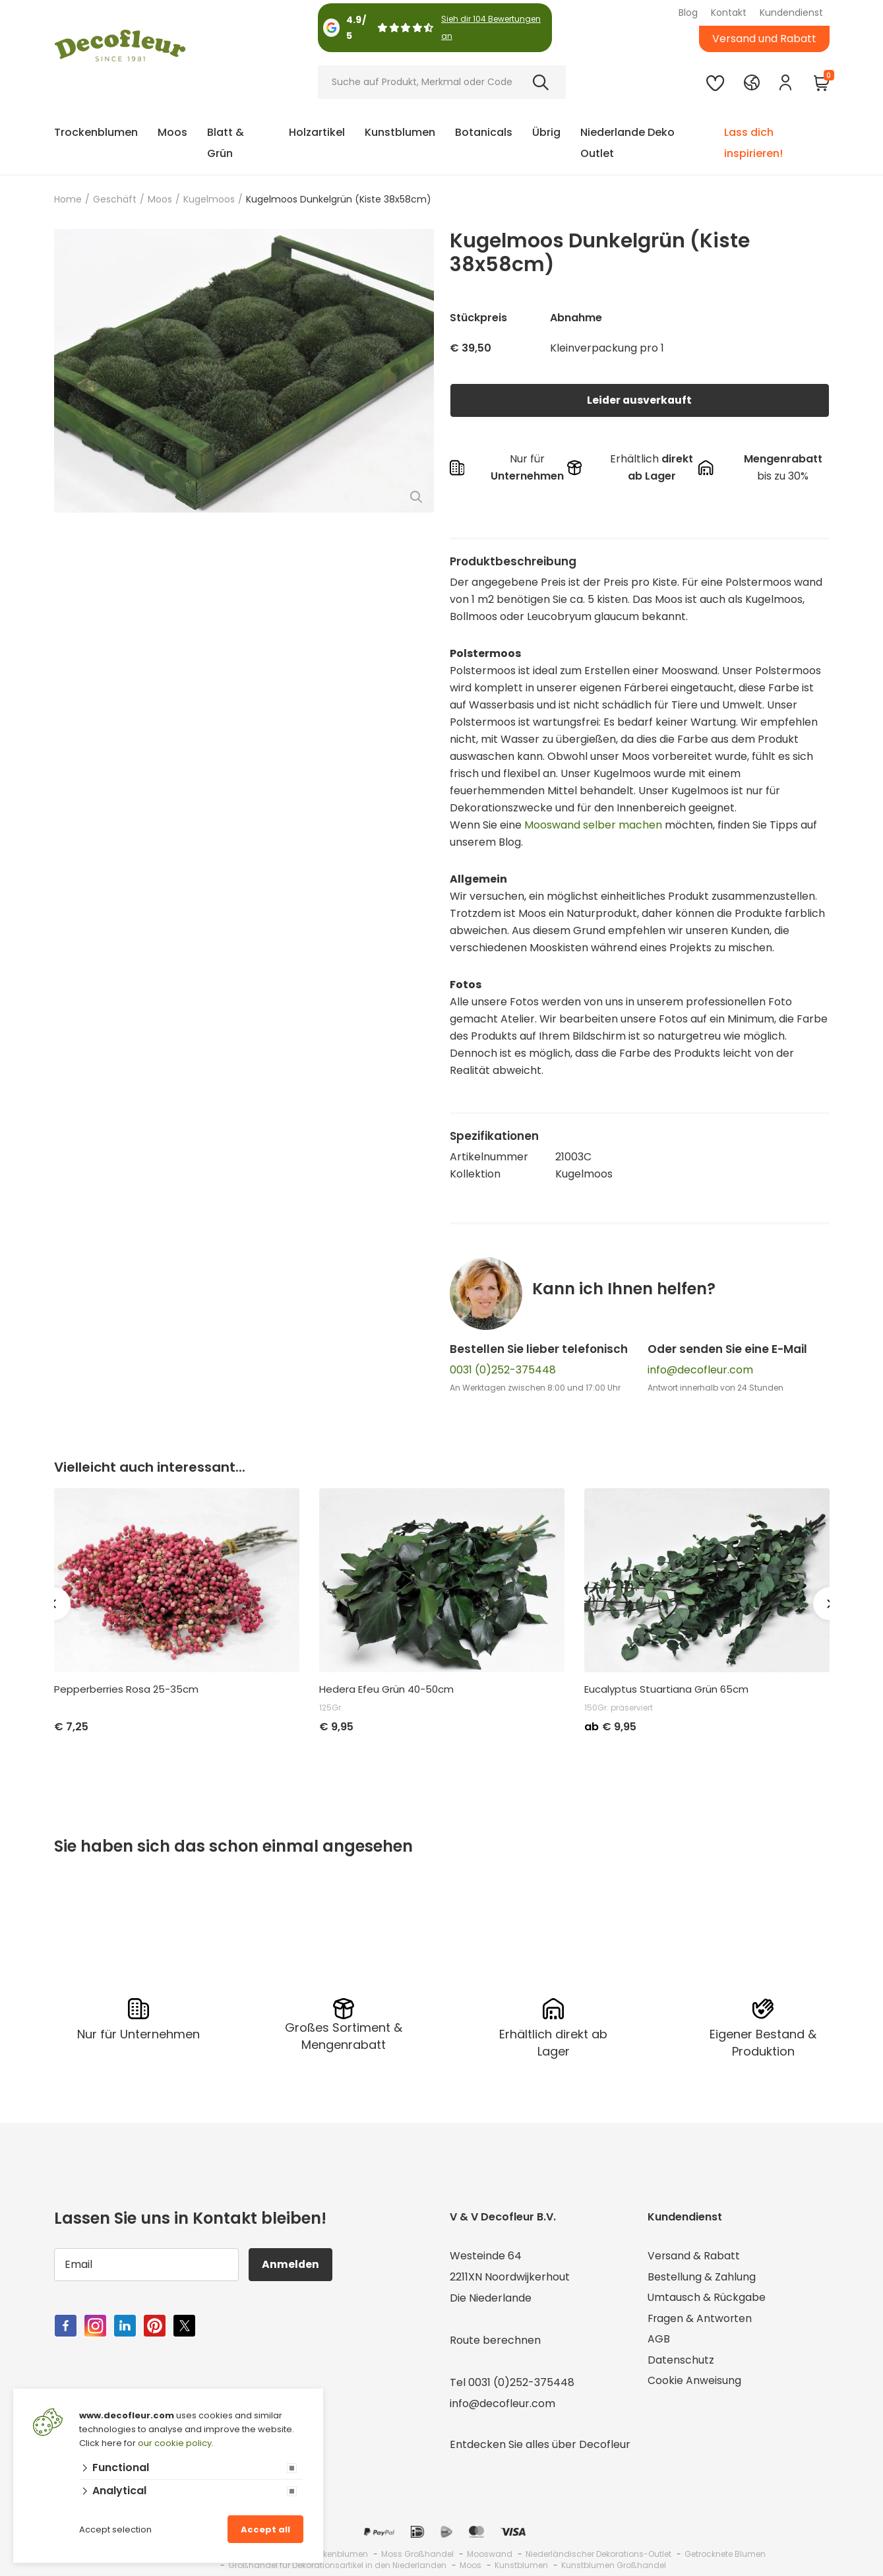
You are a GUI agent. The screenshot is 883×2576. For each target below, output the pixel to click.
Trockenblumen (96, 132)
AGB (659, 2340)
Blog (688, 12)
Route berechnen (495, 2340)
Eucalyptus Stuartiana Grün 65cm (666, 1689)
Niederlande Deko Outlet (627, 143)
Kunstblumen (400, 132)
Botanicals (483, 132)
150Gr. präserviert (618, 1707)
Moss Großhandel (417, 2554)
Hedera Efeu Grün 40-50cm (386, 1689)
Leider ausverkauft (639, 400)
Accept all (265, 2529)
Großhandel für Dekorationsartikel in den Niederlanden (337, 2565)
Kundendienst (791, 12)
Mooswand (489, 2554)
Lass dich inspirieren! (753, 143)
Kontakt (728, 12)
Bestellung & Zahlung (702, 2276)
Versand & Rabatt (694, 2255)
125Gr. (331, 1707)
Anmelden (291, 2264)
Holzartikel (317, 132)
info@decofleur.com (700, 1369)
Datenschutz (681, 2361)
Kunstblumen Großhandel (613, 2565)
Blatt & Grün (225, 143)
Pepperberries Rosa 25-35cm (126, 1689)
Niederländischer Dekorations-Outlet (598, 2554)
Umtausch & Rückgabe (707, 2298)
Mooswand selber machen (593, 824)
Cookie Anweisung (694, 2382)
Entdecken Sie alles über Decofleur (540, 2444)
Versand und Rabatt (764, 38)
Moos (172, 132)
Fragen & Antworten (701, 2319)
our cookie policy (175, 2443)
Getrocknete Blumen (725, 2554)
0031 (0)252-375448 (503, 1369)
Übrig (546, 132)
